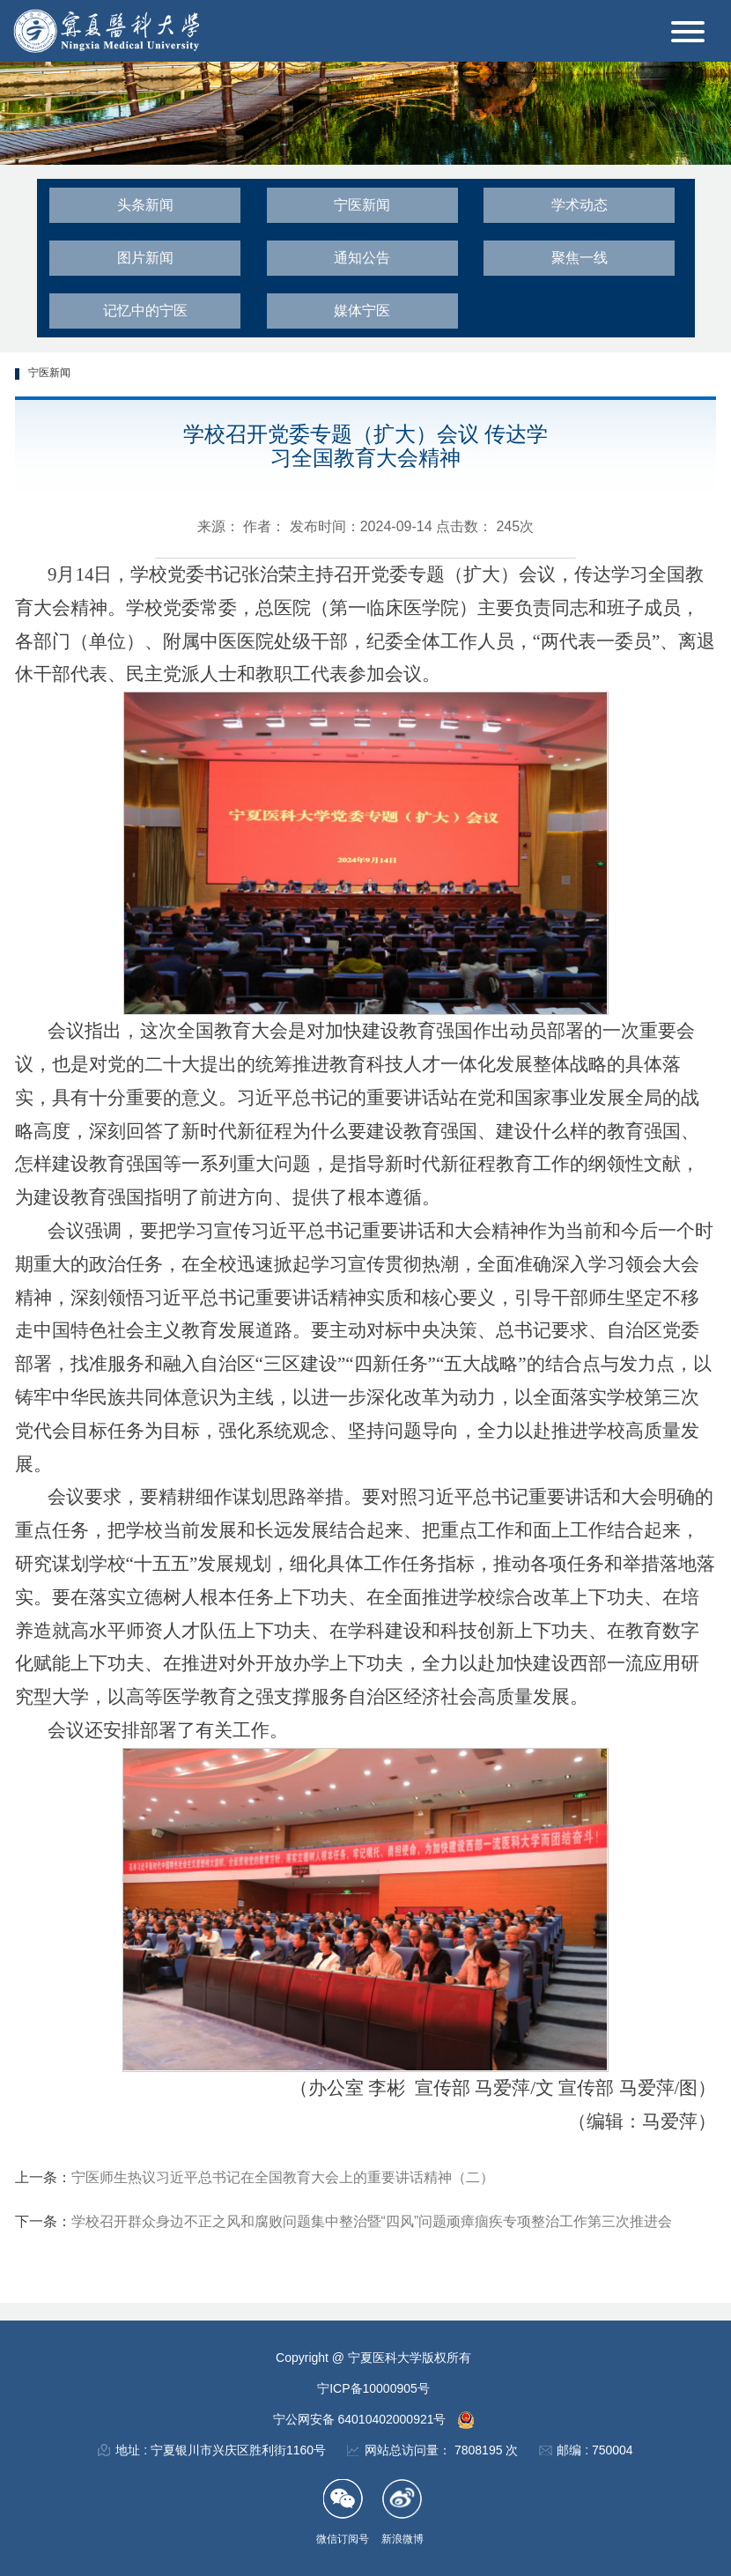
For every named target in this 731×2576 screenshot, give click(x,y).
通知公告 (362, 257)
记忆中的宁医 (145, 310)
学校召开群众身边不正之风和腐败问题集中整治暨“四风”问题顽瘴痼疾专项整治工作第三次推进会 (372, 2221)
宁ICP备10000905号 (373, 2388)
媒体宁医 (362, 310)
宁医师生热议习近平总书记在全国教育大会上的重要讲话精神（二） (282, 2177)
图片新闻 (145, 257)
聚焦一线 (579, 257)
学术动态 (579, 204)
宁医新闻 (362, 204)
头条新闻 (145, 204)
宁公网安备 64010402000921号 (361, 2419)
